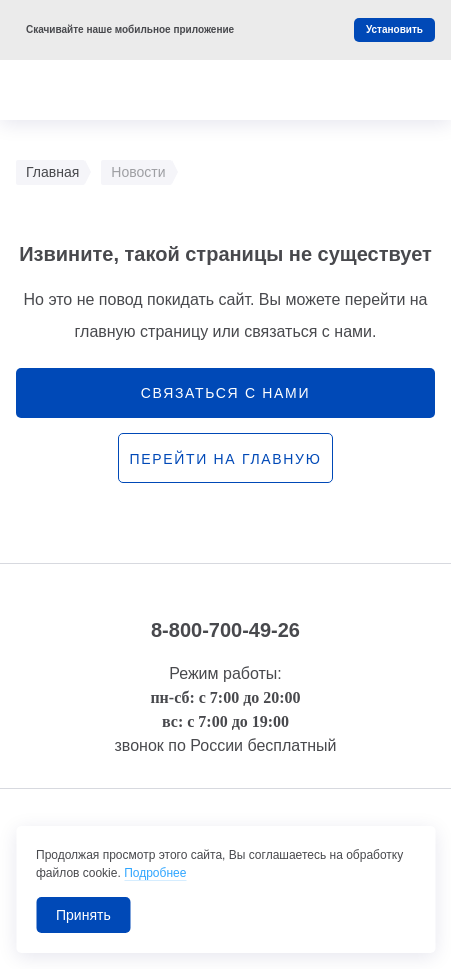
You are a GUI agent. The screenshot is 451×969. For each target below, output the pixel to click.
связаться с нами (225, 393)
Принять (83, 915)
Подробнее (155, 873)
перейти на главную (225, 459)
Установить (394, 29)
